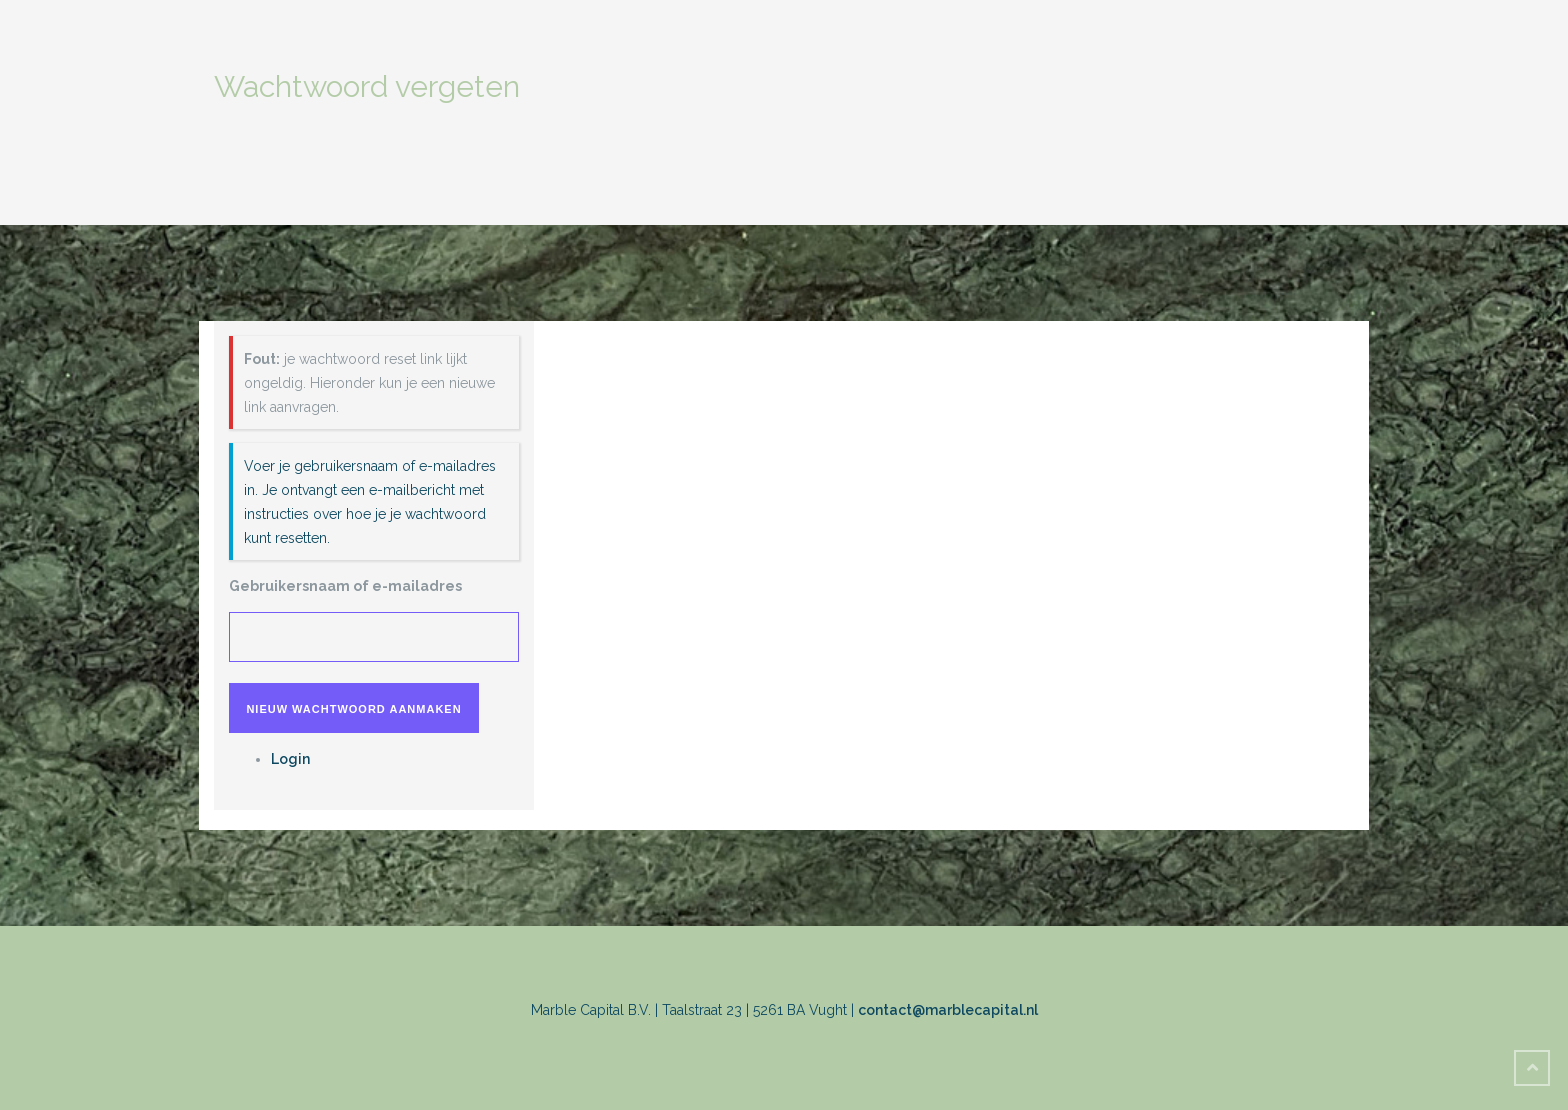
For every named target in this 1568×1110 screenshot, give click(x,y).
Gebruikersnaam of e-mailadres (345, 586)
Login (290, 759)
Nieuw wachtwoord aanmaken (353, 709)
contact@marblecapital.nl (948, 1010)
